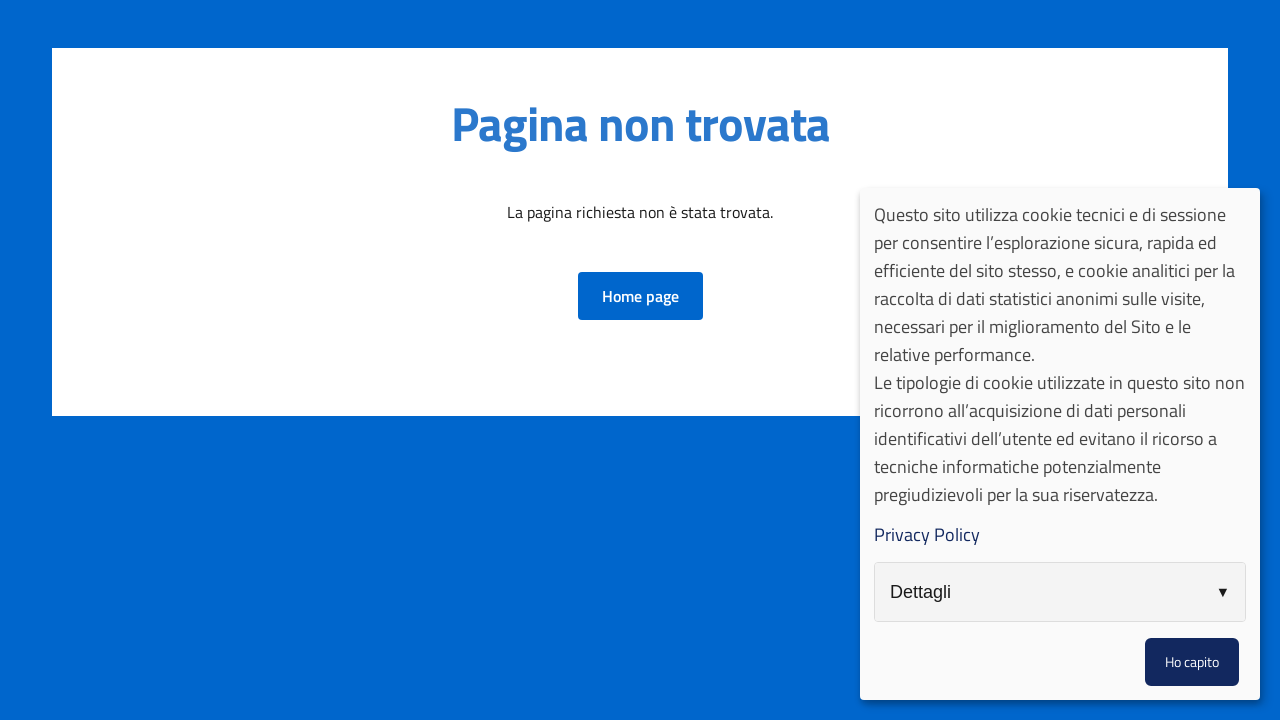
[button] (640, 296)
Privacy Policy (927, 534)
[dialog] (1060, 444)
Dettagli (920, 592)
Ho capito (1192, 661)
